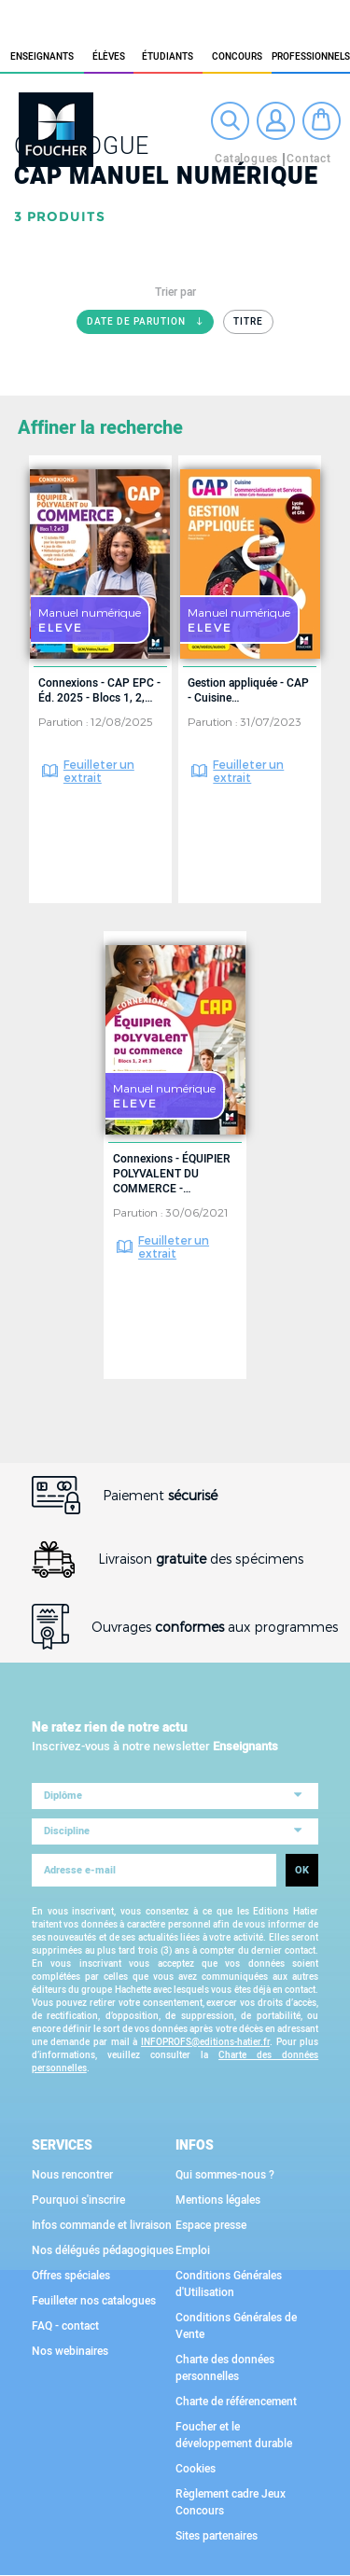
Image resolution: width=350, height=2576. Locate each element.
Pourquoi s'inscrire (78, 2200)
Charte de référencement (236, 2401)
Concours (237, 56)
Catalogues (246, 158)
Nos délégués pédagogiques (103, 2250)
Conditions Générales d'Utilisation (228, 2284)
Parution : (64, 721)
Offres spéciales (71, 2275)
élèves (108, 56)
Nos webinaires (70, 2351)
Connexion (276, 121)
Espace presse (210, 2225)
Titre (248, 321)
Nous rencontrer (72, 2174)
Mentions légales (217, 2200)
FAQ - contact (65, 2326)
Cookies (195, 2468)
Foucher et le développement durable (233, 2435)
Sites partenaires (216, 2535)
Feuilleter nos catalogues (94, 2300)
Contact (309, 158)
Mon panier (321, 121)
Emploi (192, 2250)
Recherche (230, 121)
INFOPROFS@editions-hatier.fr (205, 2042)
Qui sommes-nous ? (224, 2174)
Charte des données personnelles (224, 2368)
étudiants (167, 56)
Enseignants (42, 56)
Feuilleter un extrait (98, 771)
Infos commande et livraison (102, 2225)
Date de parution (150, 324)
